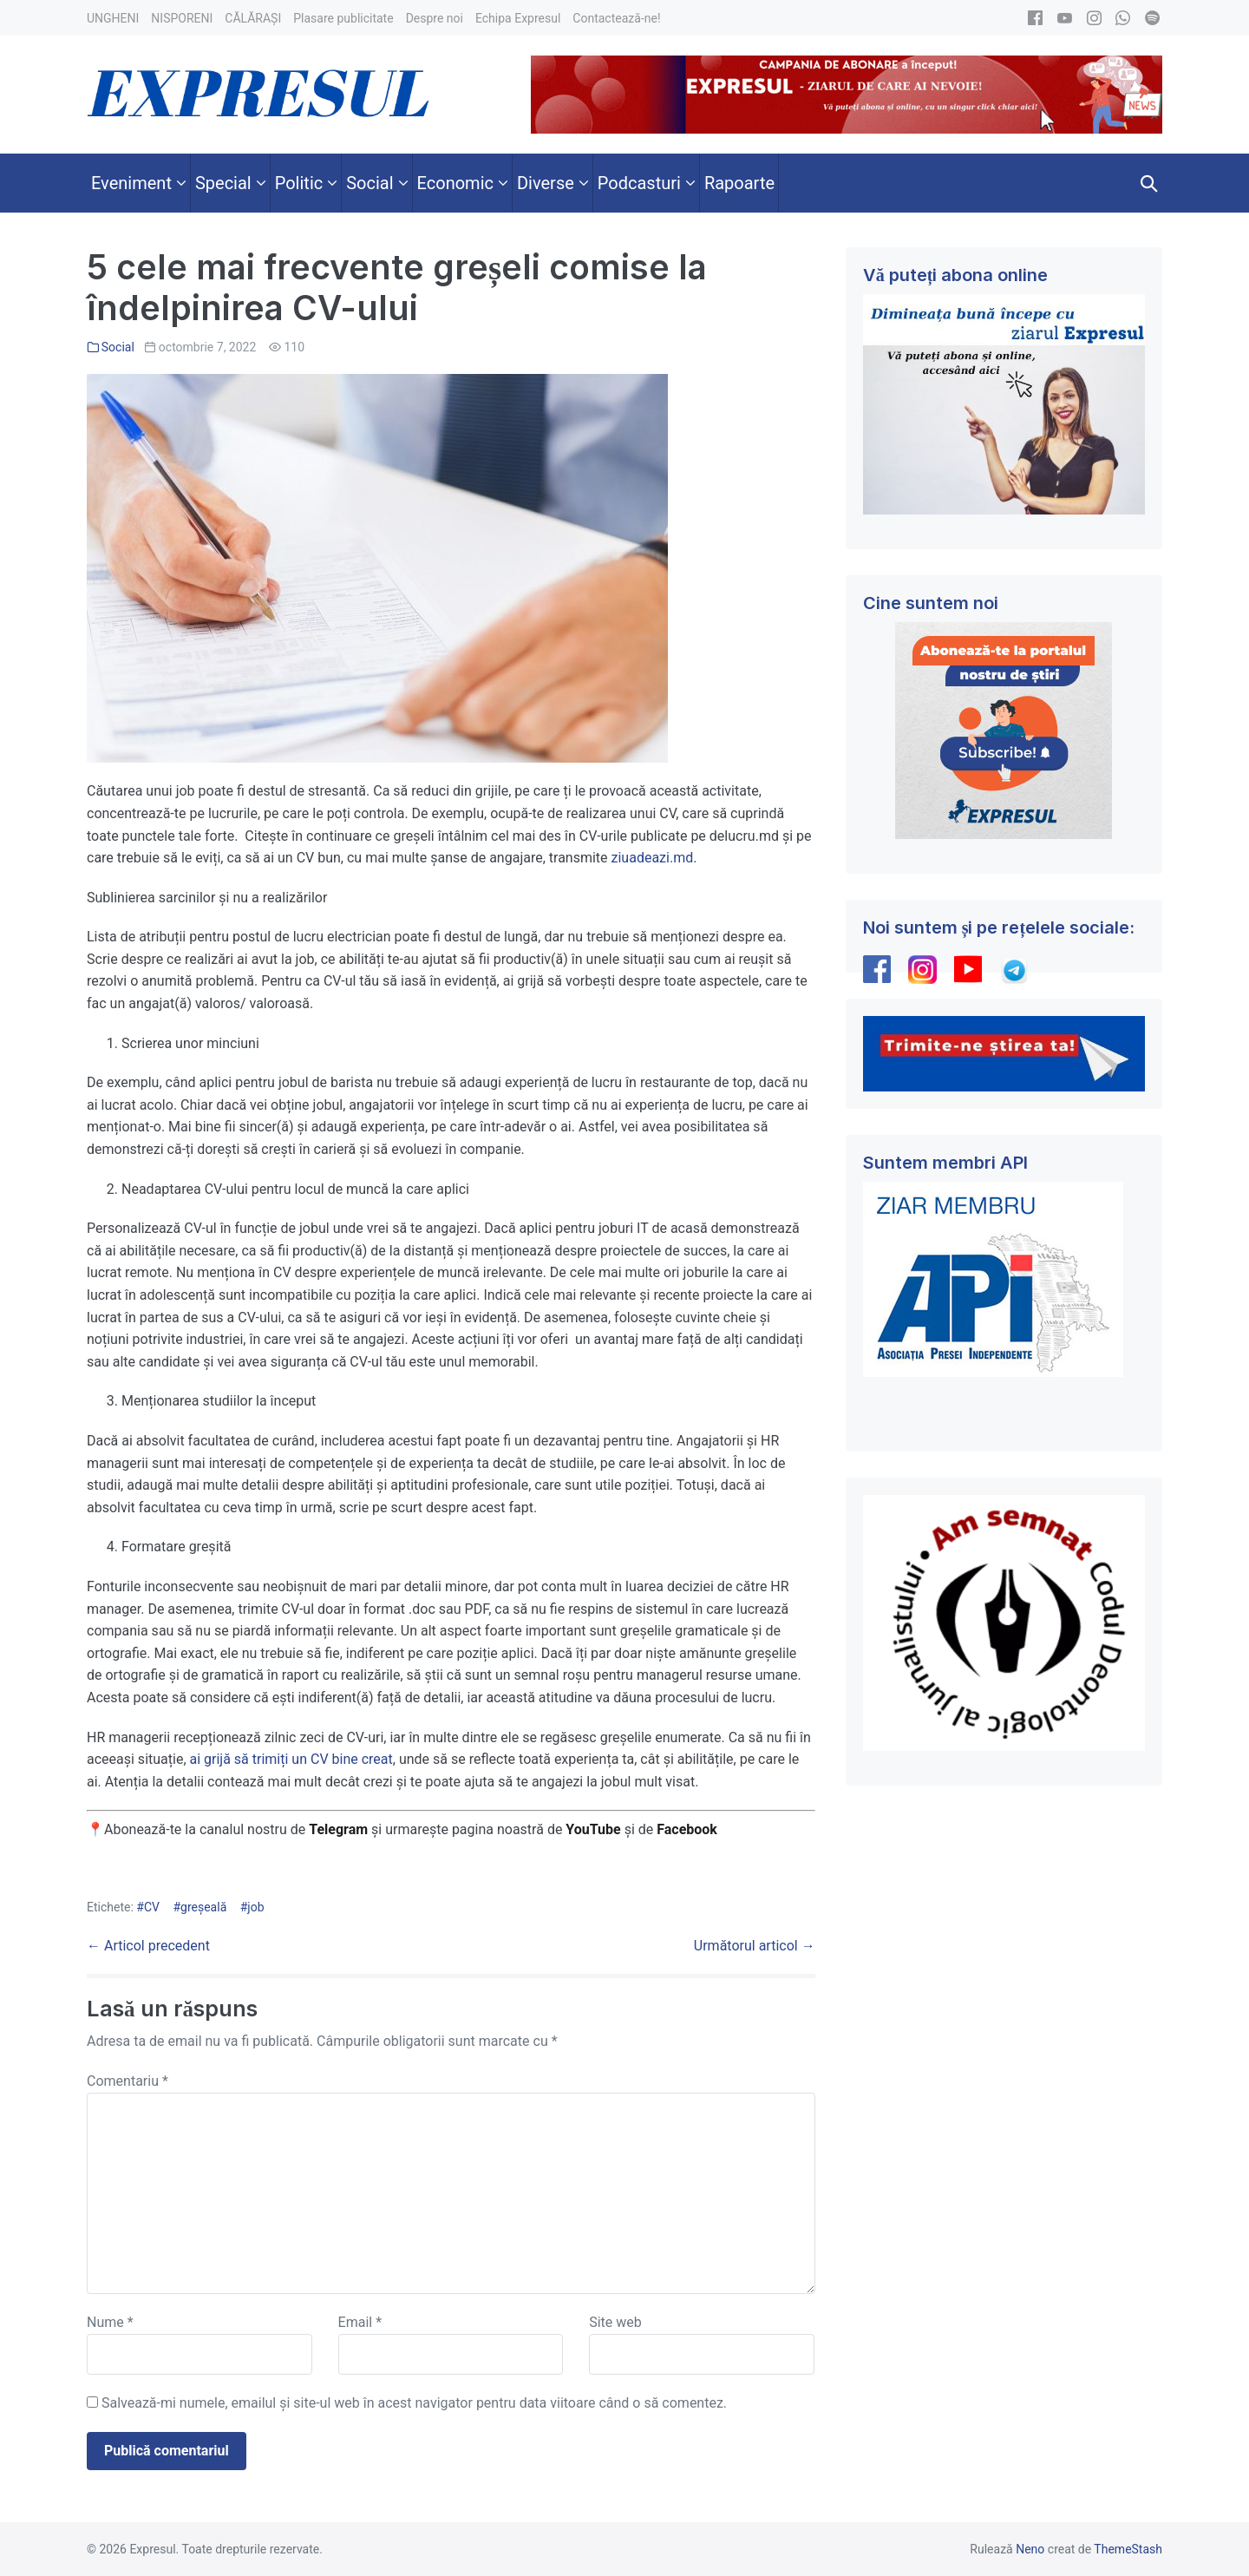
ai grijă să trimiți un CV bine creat (291, 1759)
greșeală (203, 1907)
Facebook (689, 1829)
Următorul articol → (754, 1945)
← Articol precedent (148, 1945)
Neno (1030, 2549)
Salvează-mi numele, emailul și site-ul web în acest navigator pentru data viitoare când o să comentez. (414, 2403)
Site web (615, 2322)
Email (360, 2322)
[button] (1149, 183)
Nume (110, 2322)
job (255, 1907)
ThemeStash (1128, 2549)
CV (152, 1907)
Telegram (338, 1829)
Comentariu (127, 2081)
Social (117, 347)
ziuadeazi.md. (654, 857)
